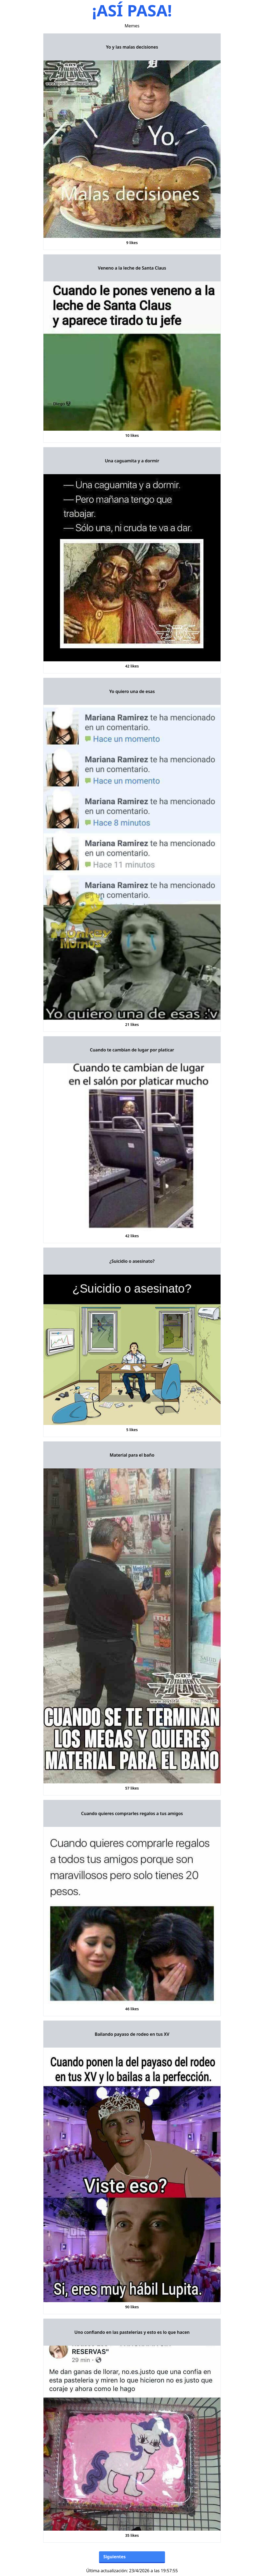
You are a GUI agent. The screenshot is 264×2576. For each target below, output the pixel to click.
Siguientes (114, 2557)
